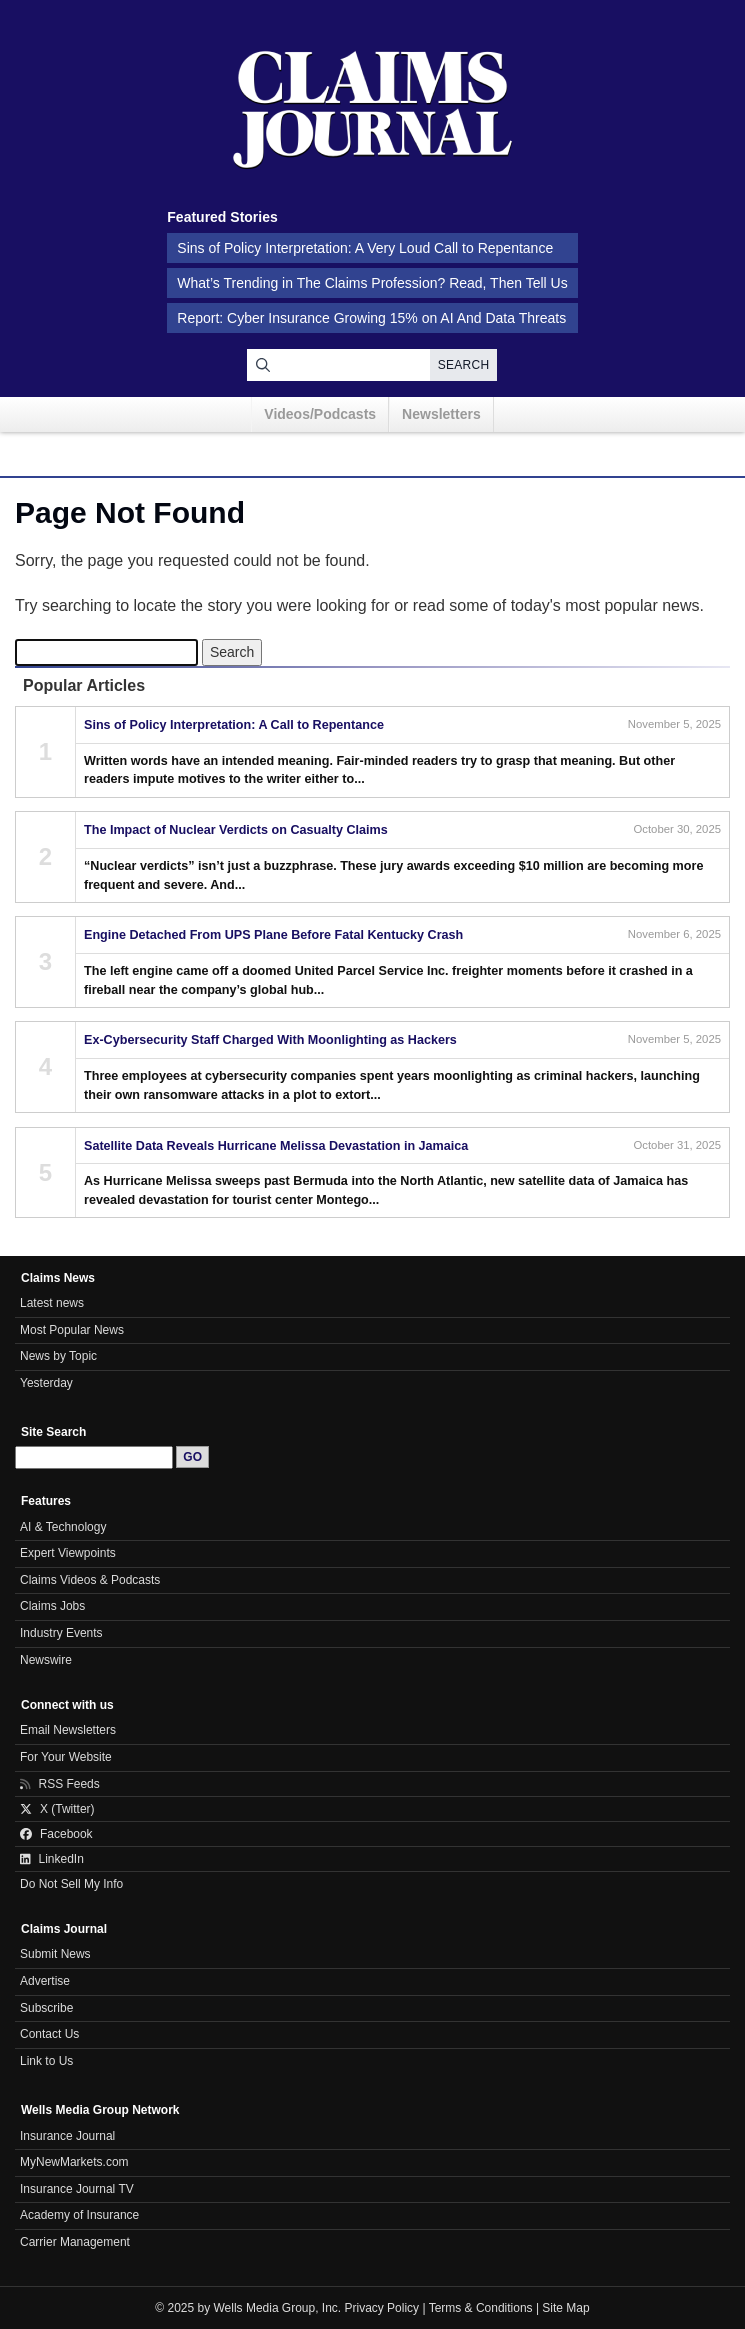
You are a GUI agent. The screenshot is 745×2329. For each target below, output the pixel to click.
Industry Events (61, 1633)
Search (464, 365)
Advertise (45, 1981)
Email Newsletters (68, 1730)
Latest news (52, 1303)
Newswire (46, 1660)
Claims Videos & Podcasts (90, 1580)
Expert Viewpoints (68, 1553)
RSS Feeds (60, 1784)
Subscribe (46, 2008)
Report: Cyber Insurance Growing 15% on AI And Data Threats (371, 318)
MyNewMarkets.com (74, 2162)
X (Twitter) (57, 1809)
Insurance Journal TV (77, 2189)
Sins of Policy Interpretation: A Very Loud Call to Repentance (365, 248)
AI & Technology (63, 1527)
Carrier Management (75, 2242)
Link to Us (46, 2061)
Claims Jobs (52, 1606)
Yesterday (46, 1383)
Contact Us (49, 2034)
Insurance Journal (67, 2136)
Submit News (55, 1954)
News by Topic (58, 1356)
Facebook (56, 1834)
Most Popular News (72, 1330)
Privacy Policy (382, 2308)
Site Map (565, 2308)
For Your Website (66, 1757)
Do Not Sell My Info (71, 1884)
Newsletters (441, 414)
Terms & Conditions (481, 2308)
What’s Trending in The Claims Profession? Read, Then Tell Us (372, 283)
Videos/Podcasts (320, 414)
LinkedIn (52, 1859)
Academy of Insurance (79, 2215)
